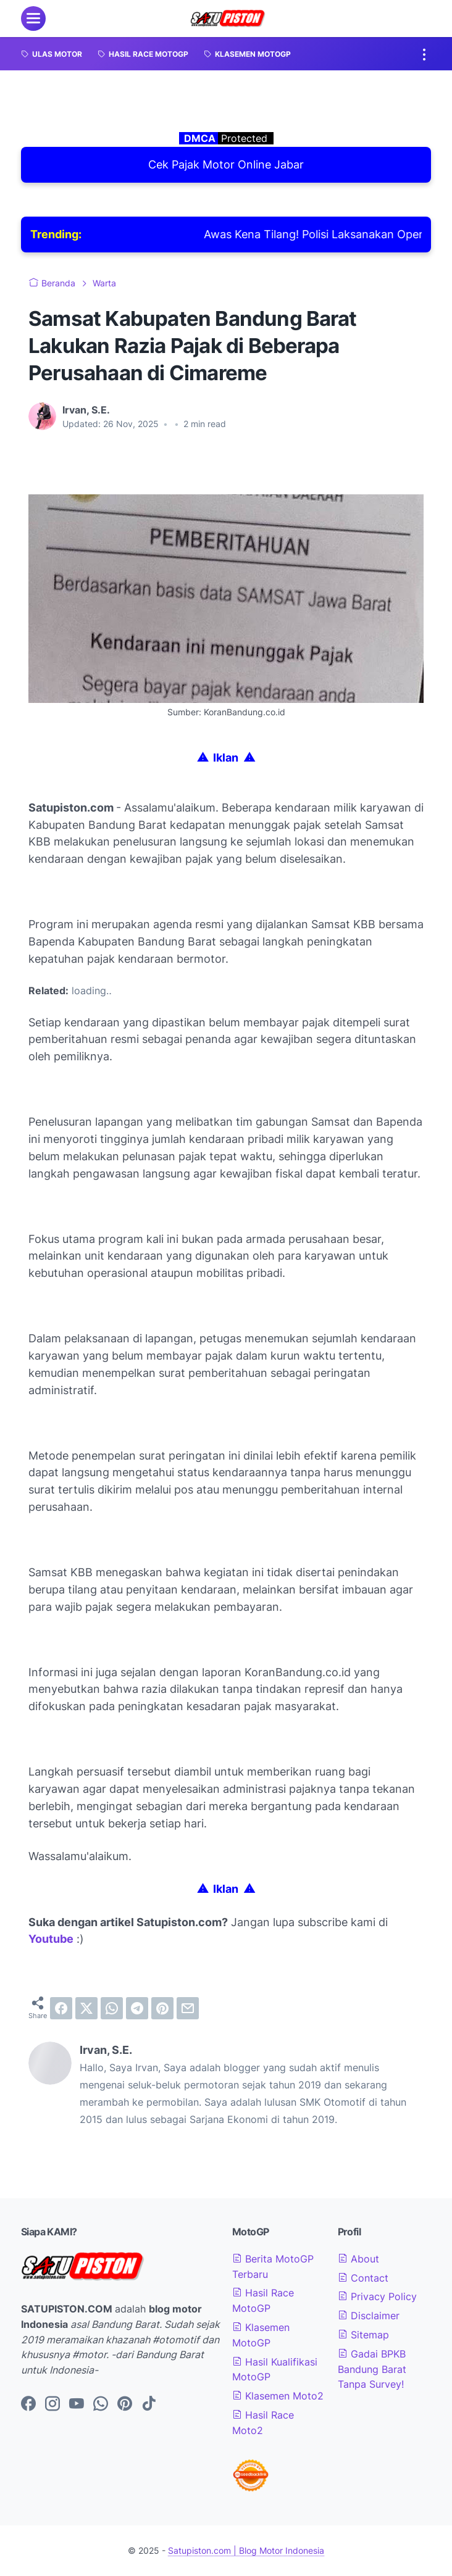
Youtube (50, 1938)
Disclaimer (369, 2315)
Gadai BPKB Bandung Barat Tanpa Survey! (372, 2369)
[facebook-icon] (28, 2404)
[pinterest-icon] (124, 2404)
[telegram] (137, 2008)
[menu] (33, 18)
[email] (188, 2008)
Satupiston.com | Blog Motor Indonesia (246, 2550)
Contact (363, 2278)
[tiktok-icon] (148, 2404)
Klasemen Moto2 (278, 2396)
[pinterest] (162, 2008)
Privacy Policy (377, 2296)
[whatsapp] (112, 2008)
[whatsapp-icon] (100, 2404)
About (358, 2259)
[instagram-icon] (52, 2404)
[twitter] (86, 2008)
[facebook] (61, 2008)
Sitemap (363, 2335)
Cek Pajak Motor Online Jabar (226, 164)
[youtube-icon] (76, 2404)
